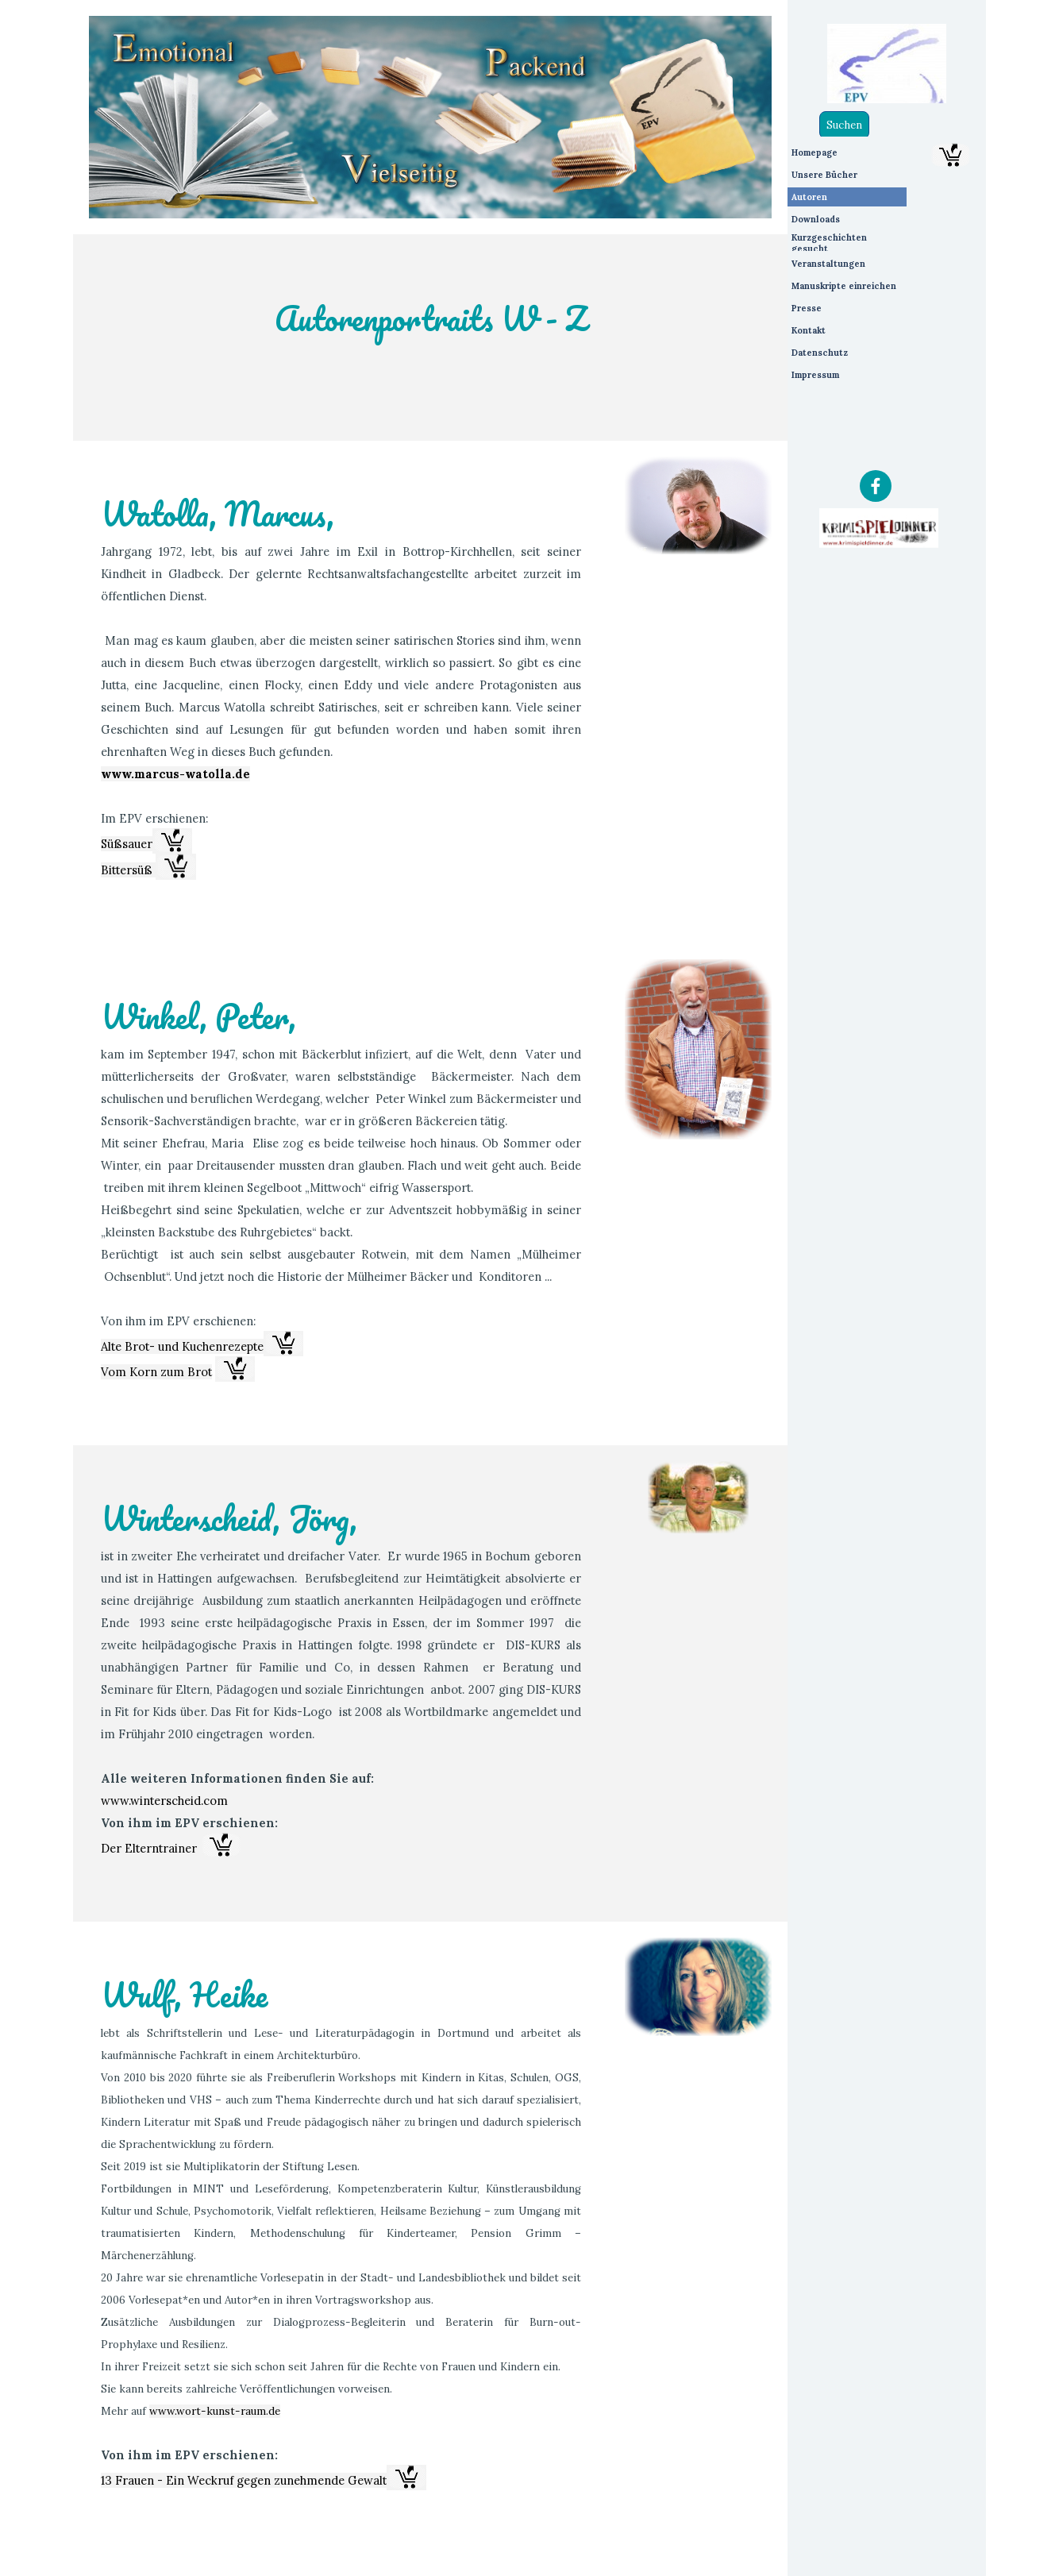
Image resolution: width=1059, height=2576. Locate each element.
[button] (172, 841)
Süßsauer (126, 843)
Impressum (815, 374)
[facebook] (875, 486)
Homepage (814, 152)
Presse (806, 308)
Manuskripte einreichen (843, 285)
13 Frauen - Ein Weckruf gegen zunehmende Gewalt (244, 2480)
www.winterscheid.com (164, 1800)
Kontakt (808, 330)
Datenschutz (819, 352)
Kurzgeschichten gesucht (829, 243)
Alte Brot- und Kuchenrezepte (182, 1346)
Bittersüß (128, 869)
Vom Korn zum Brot (156, 1371)
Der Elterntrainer (149, 1848)
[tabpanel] (430, 336)
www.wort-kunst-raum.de (214, 2411)
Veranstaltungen (828, 263)
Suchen (844, 125)
